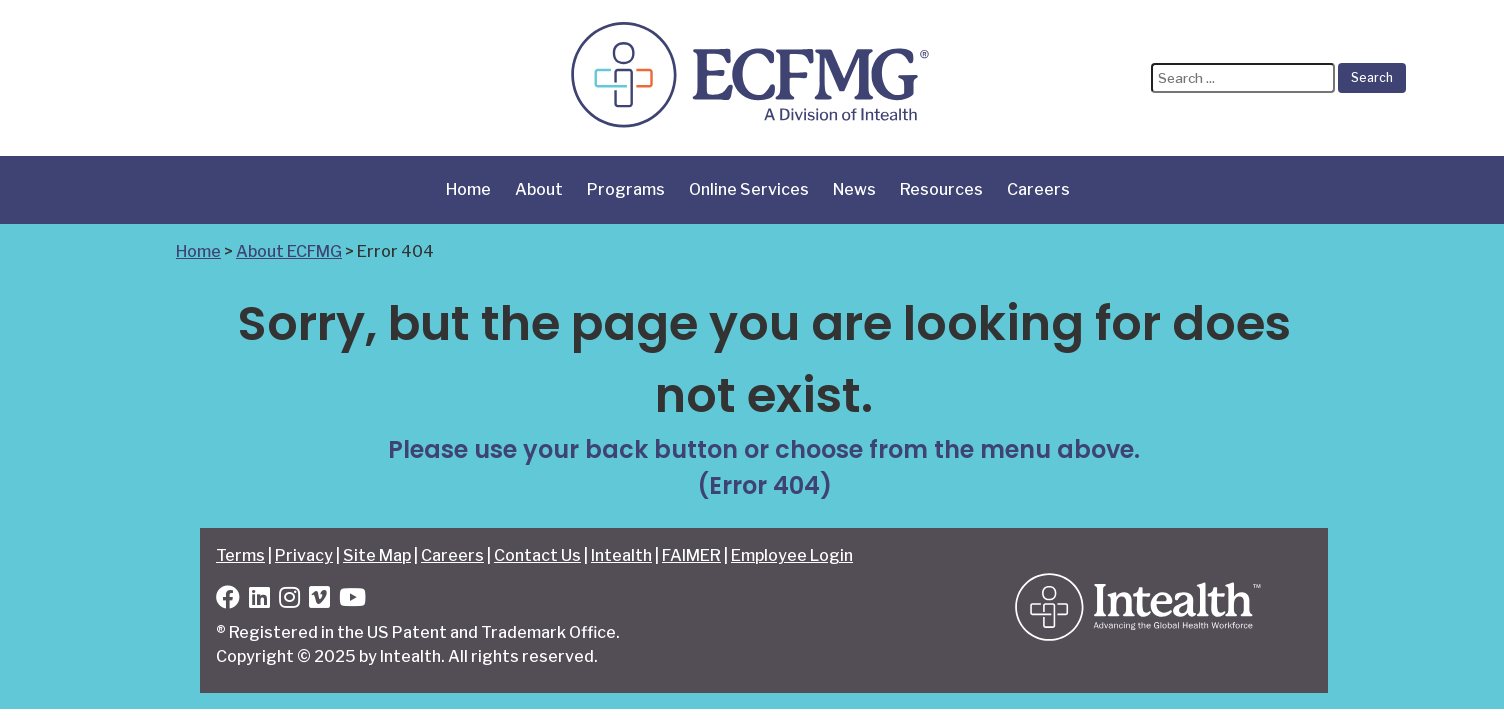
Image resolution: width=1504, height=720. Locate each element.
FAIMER (691, 555)
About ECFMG (289, 251)
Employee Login (792, 555)
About (539, 189)
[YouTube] (352, 600)
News (854, 189)
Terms (240, 555)
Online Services (749, 189)
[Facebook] (228, 600)
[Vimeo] (319, 600)
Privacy (304, 555)
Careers (1038, 189)
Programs (626, 189)
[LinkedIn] (259, 600)
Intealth (621, 555)
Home (468, 189)
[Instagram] (289, 600)
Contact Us (537, 555)
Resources (941, 189)
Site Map (377, 555)
